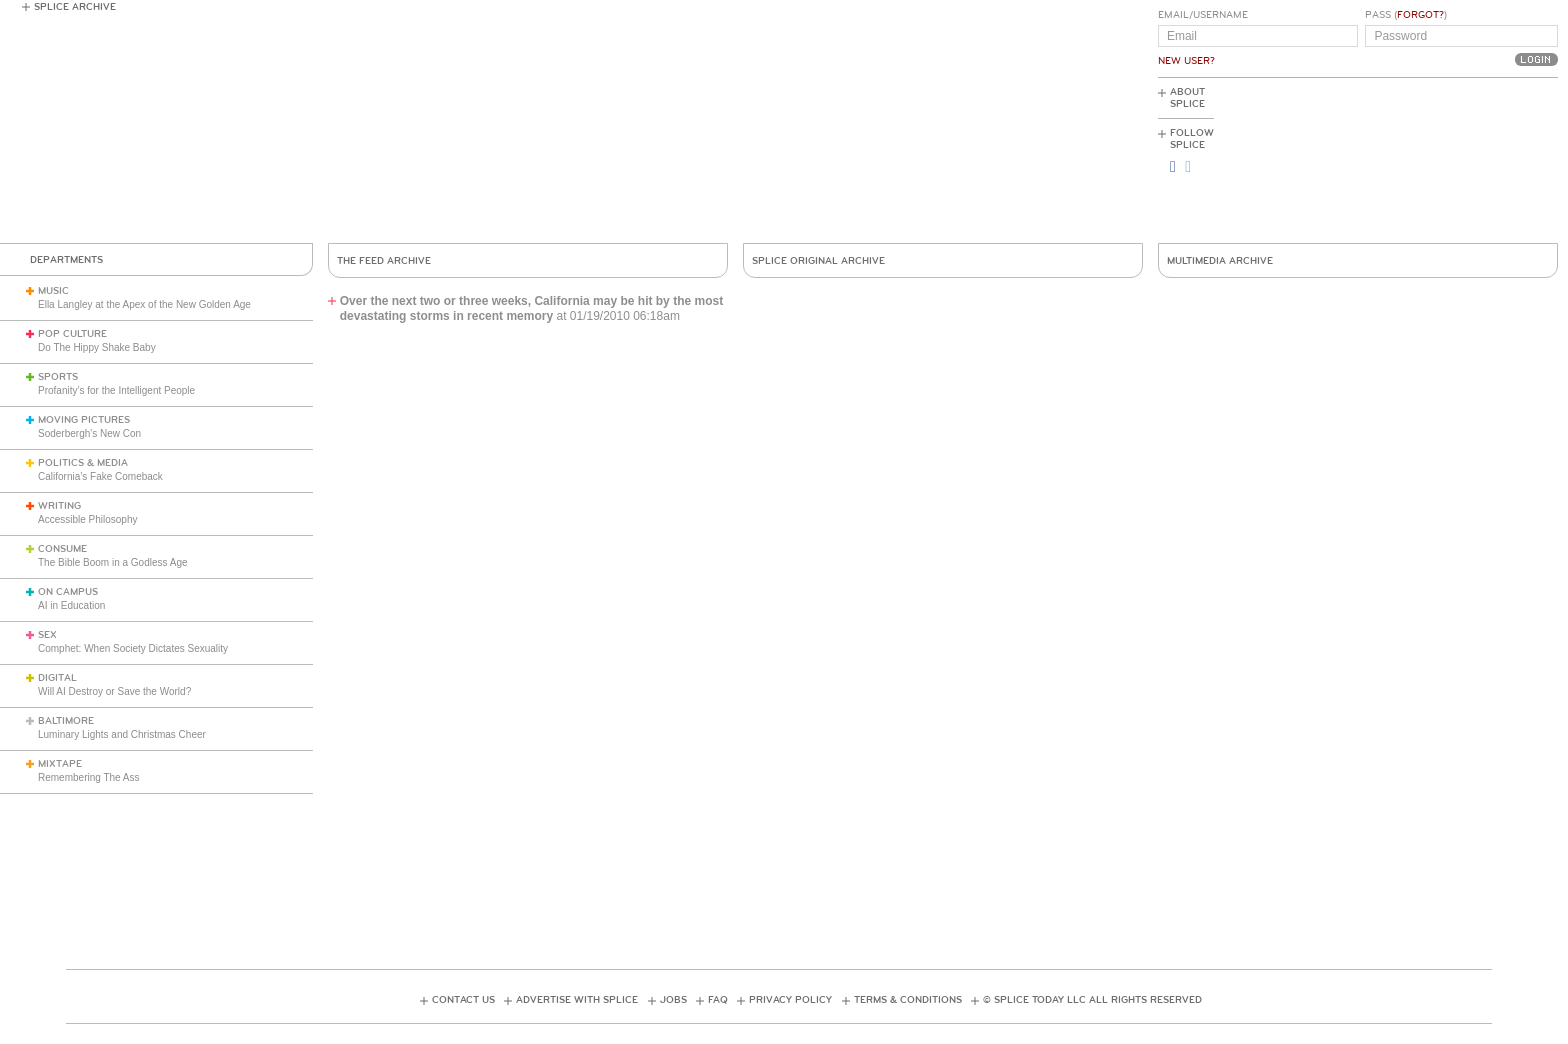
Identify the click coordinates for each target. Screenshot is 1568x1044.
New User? (1186, 61)
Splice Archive (75, 7)
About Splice (1187, 98)
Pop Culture (72, 334)
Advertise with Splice (577, 1000)
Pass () (1406, 15)
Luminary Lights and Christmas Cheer (122, 734)
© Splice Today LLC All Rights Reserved (1092, 1000)
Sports (58, 377)
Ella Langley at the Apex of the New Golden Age (144, 304)
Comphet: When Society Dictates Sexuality (133, 648)
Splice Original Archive (818, 261)
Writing (59, 506)
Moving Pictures (84, 420)
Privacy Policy (790, 1000)
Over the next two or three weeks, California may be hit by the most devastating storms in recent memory (531, 308)
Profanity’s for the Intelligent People (118, 390)
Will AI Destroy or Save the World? (114, 691)
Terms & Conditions (908, 1000)
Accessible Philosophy (88, 519)
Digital (57, 678)
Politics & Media (83, 463)
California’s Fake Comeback (100, 476)
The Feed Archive (384, 261)
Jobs (673, 1000)
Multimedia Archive (1220, 261)
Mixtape (60, 764)
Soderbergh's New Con (89, 433)
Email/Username (1203, 15)
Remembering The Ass (89, 777)
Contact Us (463, 1000)
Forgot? (1420, 15)
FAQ (718, 1000)
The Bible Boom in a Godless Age (113, 562)
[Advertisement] (1468, 161)
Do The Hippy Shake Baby (97, 347)
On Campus (68, 592)
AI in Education (71, 605)
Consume (62, 549)
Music (53, 291)
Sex (47, 635)
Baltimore (66, 721)
